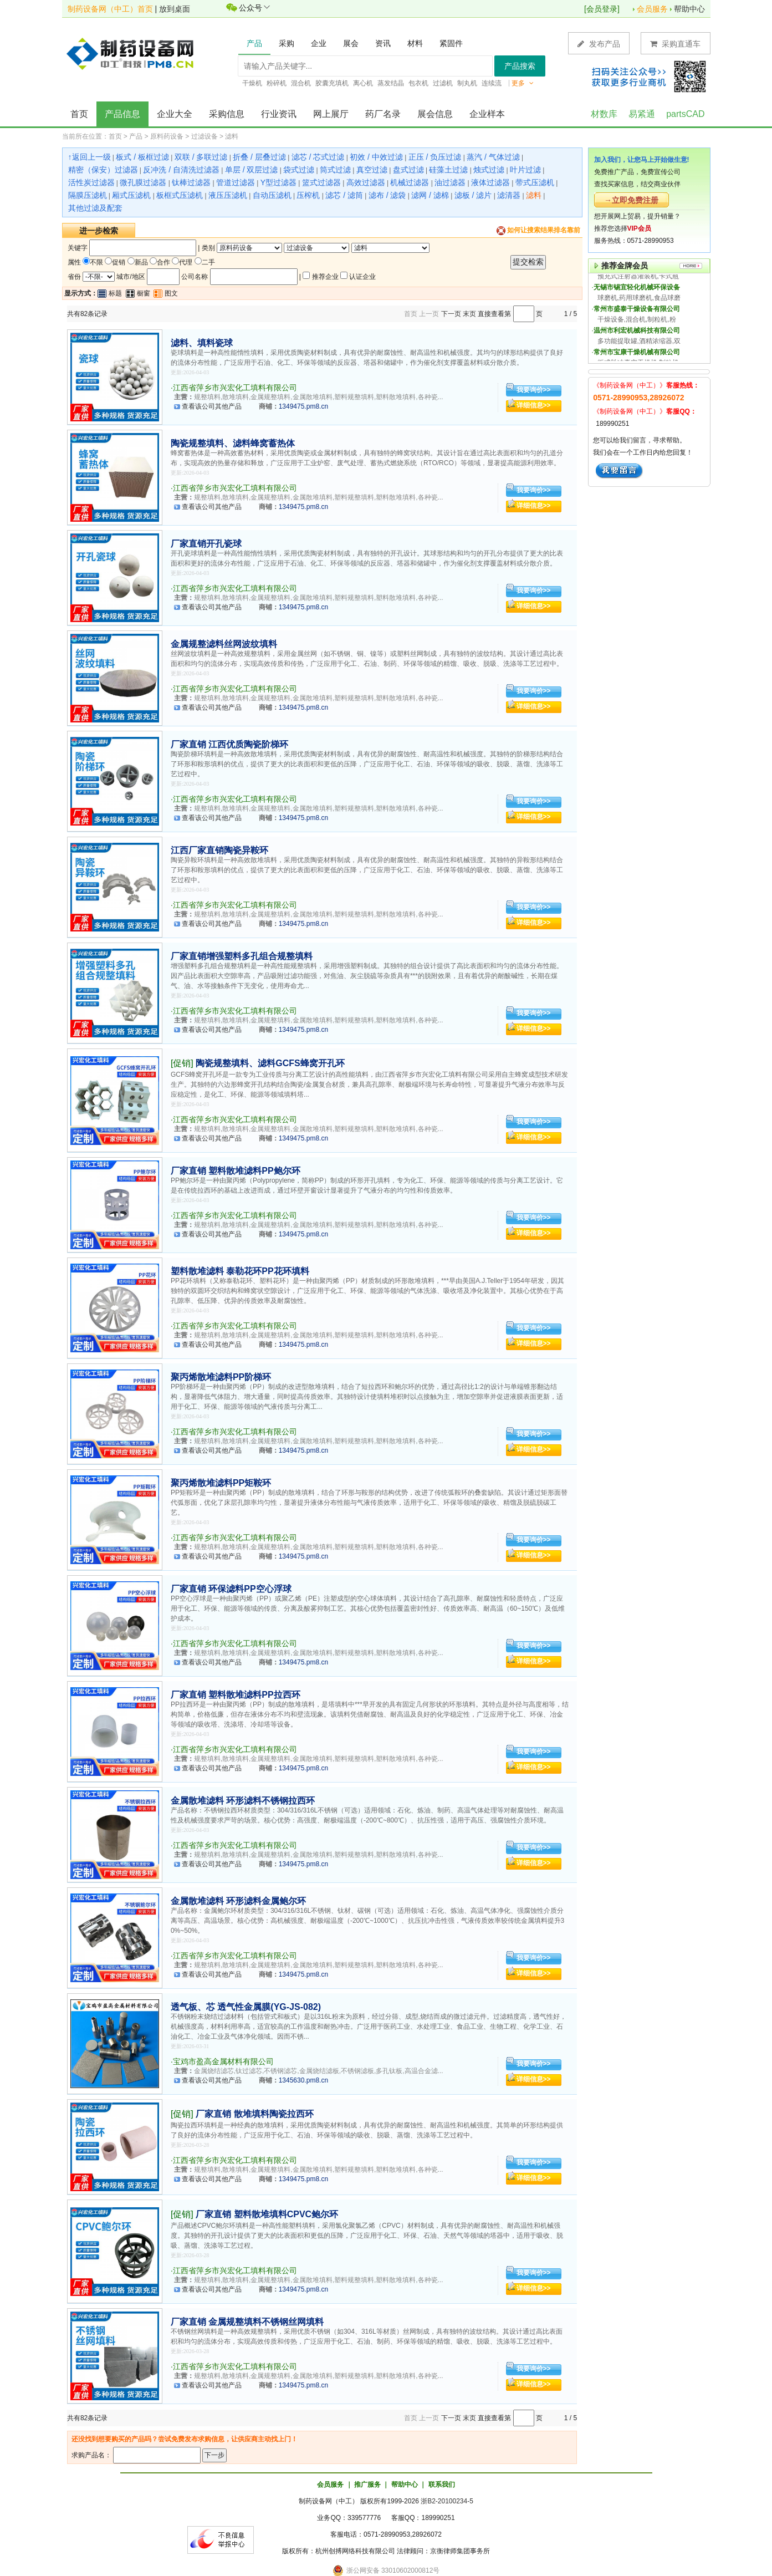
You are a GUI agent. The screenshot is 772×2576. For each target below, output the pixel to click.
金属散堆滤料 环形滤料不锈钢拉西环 (243, 1800)
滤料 (231, 136)
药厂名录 (383, 114)
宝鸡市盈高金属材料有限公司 (223, 2061)
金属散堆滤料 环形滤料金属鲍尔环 (238, 1901)
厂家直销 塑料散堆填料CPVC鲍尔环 (267, 2214)
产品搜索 (519, 66)
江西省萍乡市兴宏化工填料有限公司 (235, 387)
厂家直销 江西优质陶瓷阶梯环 (229, 744)
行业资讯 (278, 114)
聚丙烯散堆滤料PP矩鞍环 (221, 1483)
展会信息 (435, 114)
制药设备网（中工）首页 (110, 8)
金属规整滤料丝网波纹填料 (224, 644)
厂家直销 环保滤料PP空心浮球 (231, 1589)
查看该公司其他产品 (212, 406)
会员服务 (652, 8)
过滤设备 (204, 136)
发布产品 (598, 43)
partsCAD (685, 114)
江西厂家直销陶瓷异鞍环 (219, 850)
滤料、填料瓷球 (202, 343)
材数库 (604, 114)
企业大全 (174, 114)
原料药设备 (166, 136)
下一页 (451, 314)
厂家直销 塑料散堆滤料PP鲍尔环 (235, 1170)
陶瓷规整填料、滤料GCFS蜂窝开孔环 (270, 1063)
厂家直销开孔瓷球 (206, 543)
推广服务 (367, 2484)
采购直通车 (675, 43)
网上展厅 (331, 114)
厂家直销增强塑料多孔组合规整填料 (242, 956)
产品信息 (122, 114)
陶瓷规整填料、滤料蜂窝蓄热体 (233, 443)
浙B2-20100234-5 (447, 2501)
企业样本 (487, 114)
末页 (469, 314)
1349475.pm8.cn (303, 406)
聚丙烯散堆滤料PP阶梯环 (221, 1377)
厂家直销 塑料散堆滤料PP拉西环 (235, 1694)
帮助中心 (689, 8)
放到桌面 (174, 8)
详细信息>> (534, 405)
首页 (79, 114)
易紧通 (641, 114)
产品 (135, 136)
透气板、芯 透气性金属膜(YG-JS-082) (246, 2007)
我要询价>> (534, 390)
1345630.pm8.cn (303, 2080)
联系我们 (441, 2484)
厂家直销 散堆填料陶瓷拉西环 (254, 2114)
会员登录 (601, 8)
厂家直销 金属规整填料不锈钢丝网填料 (247, 2321)
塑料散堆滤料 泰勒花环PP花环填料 (240, 1271)
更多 (523, 83)
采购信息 (226, 114)
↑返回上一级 (89, 156)
